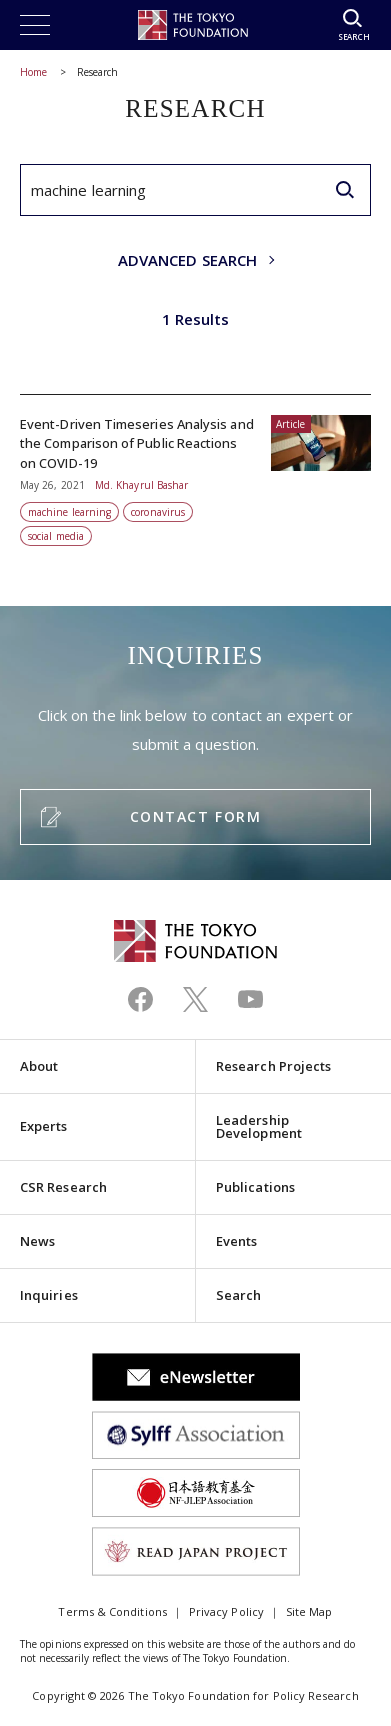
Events (236, 1241)
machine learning (69, 512)
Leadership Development (259, 1126)
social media (56, 536)
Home (33, 72)
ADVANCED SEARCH (187, 260)
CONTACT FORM (195, 816)
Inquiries (49, 1295)
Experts (44, 1126)
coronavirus (158, 512)
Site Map (309, 1611)
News (37, 1241)
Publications (255, 1187)
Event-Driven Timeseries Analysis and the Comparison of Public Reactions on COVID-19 (195, 471)
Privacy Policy (226, 1611)
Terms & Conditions (112, 1611)
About (39, 1066)
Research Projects (273, 1066)
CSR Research (63, 1187)
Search (238, 1295)
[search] (345, 190)
